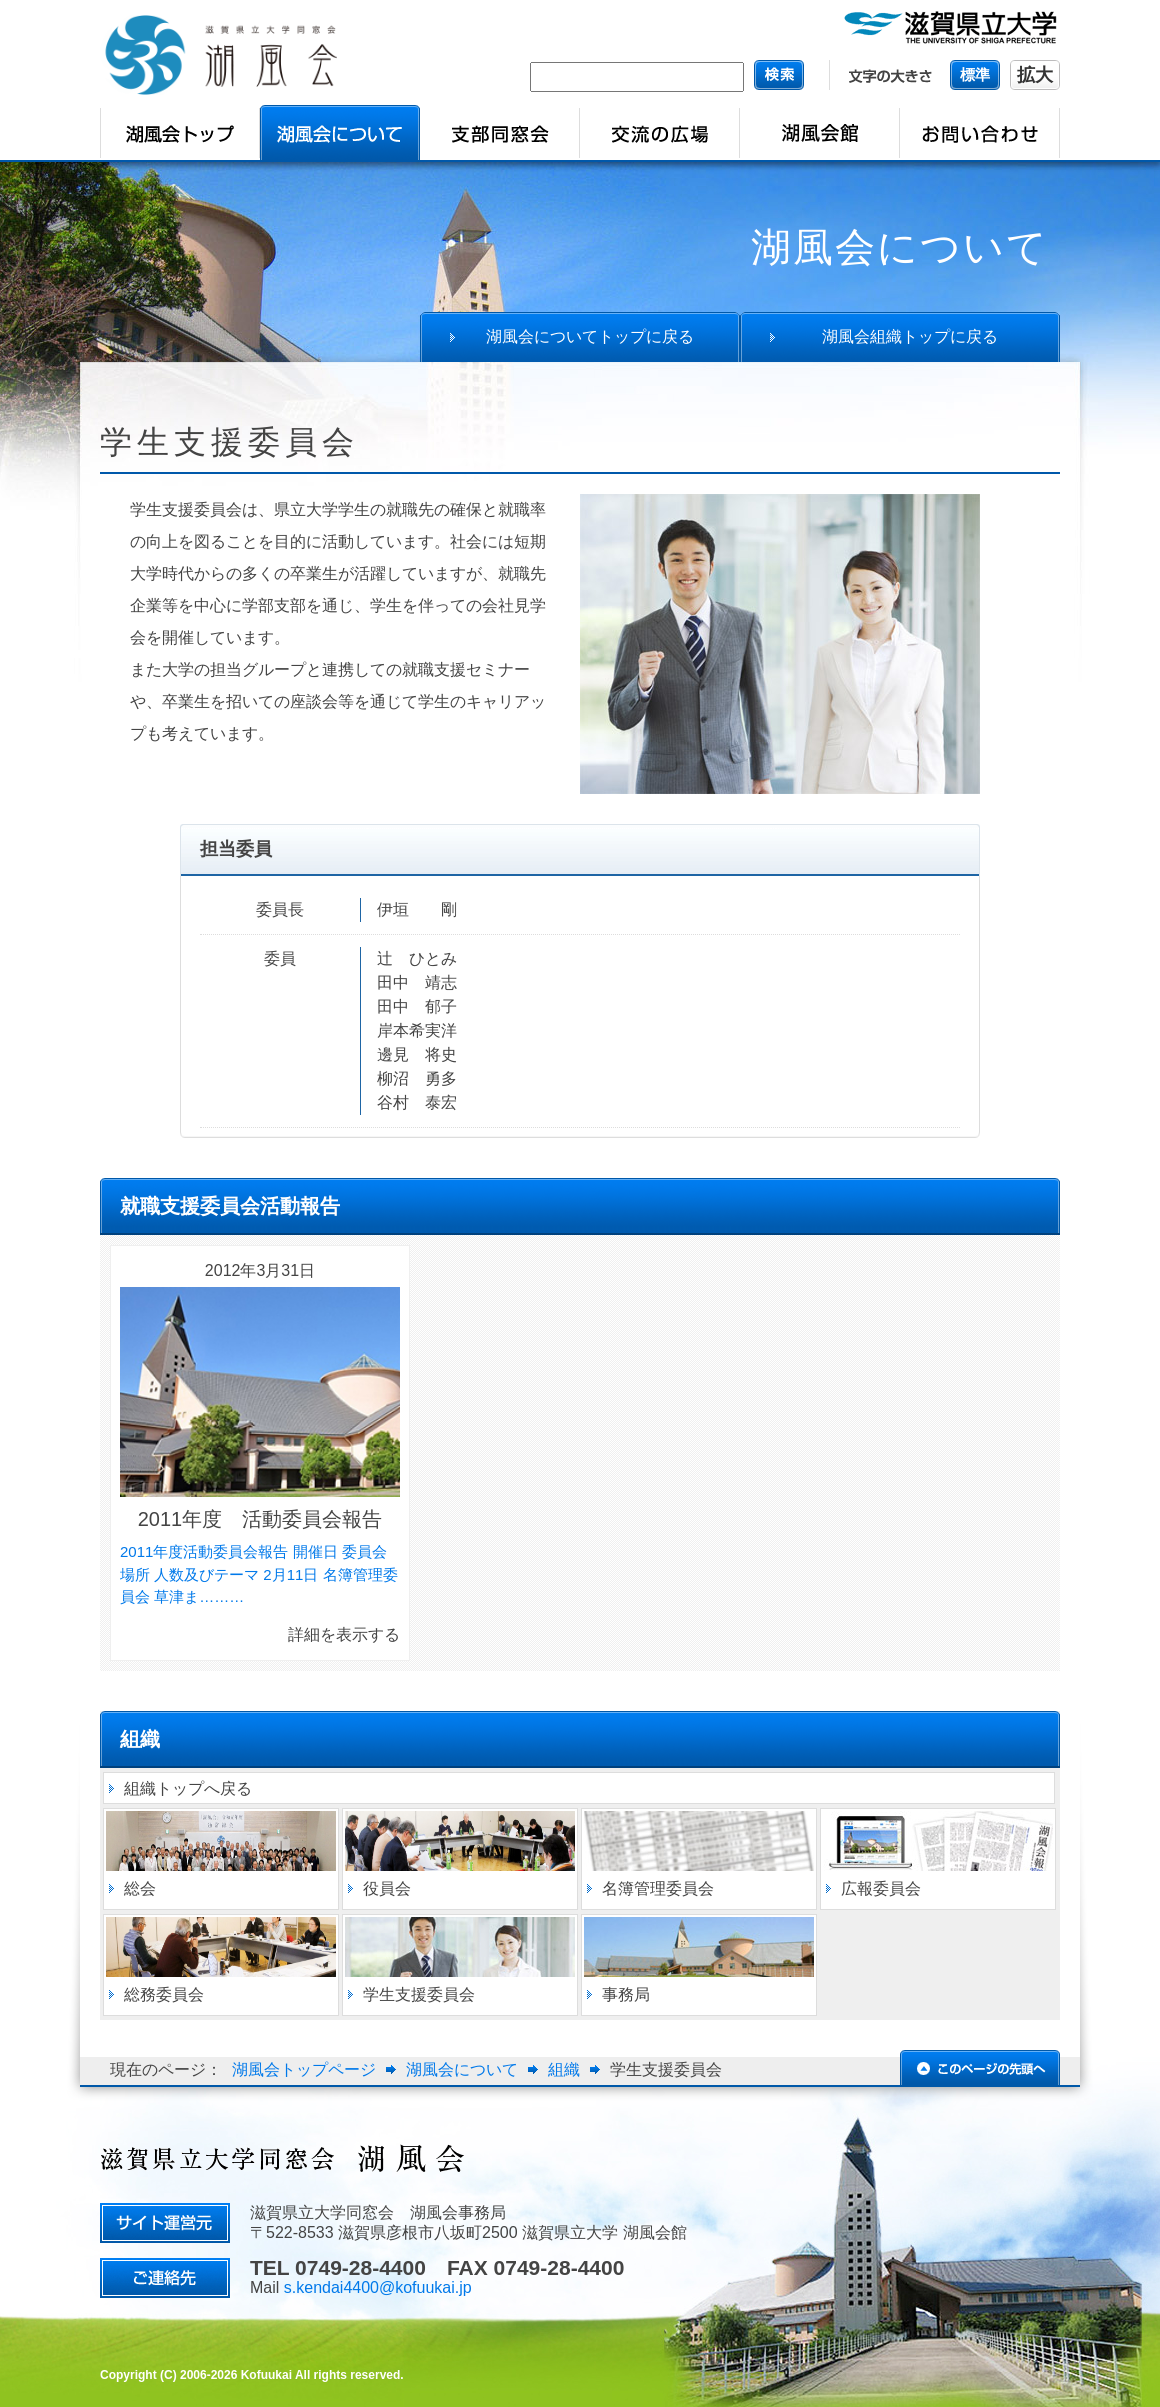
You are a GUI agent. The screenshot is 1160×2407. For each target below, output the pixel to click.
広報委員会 (881, 1888)
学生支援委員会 (419, 1994)
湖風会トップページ (304, 2069)
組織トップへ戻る (188, 1788)
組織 (564, 2069)
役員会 (387, 1888)
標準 (975, 74)
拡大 (1035, 75)
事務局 (626, 1994)
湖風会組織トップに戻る (910, 336)
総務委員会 (164, 1994)
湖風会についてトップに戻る (590, 336)
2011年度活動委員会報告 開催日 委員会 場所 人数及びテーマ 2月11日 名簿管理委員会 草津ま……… (259, 1574)
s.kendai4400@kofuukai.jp (378, 2287)
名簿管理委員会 (658, 1888)
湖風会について (462, 2069)
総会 (140, 1888)
